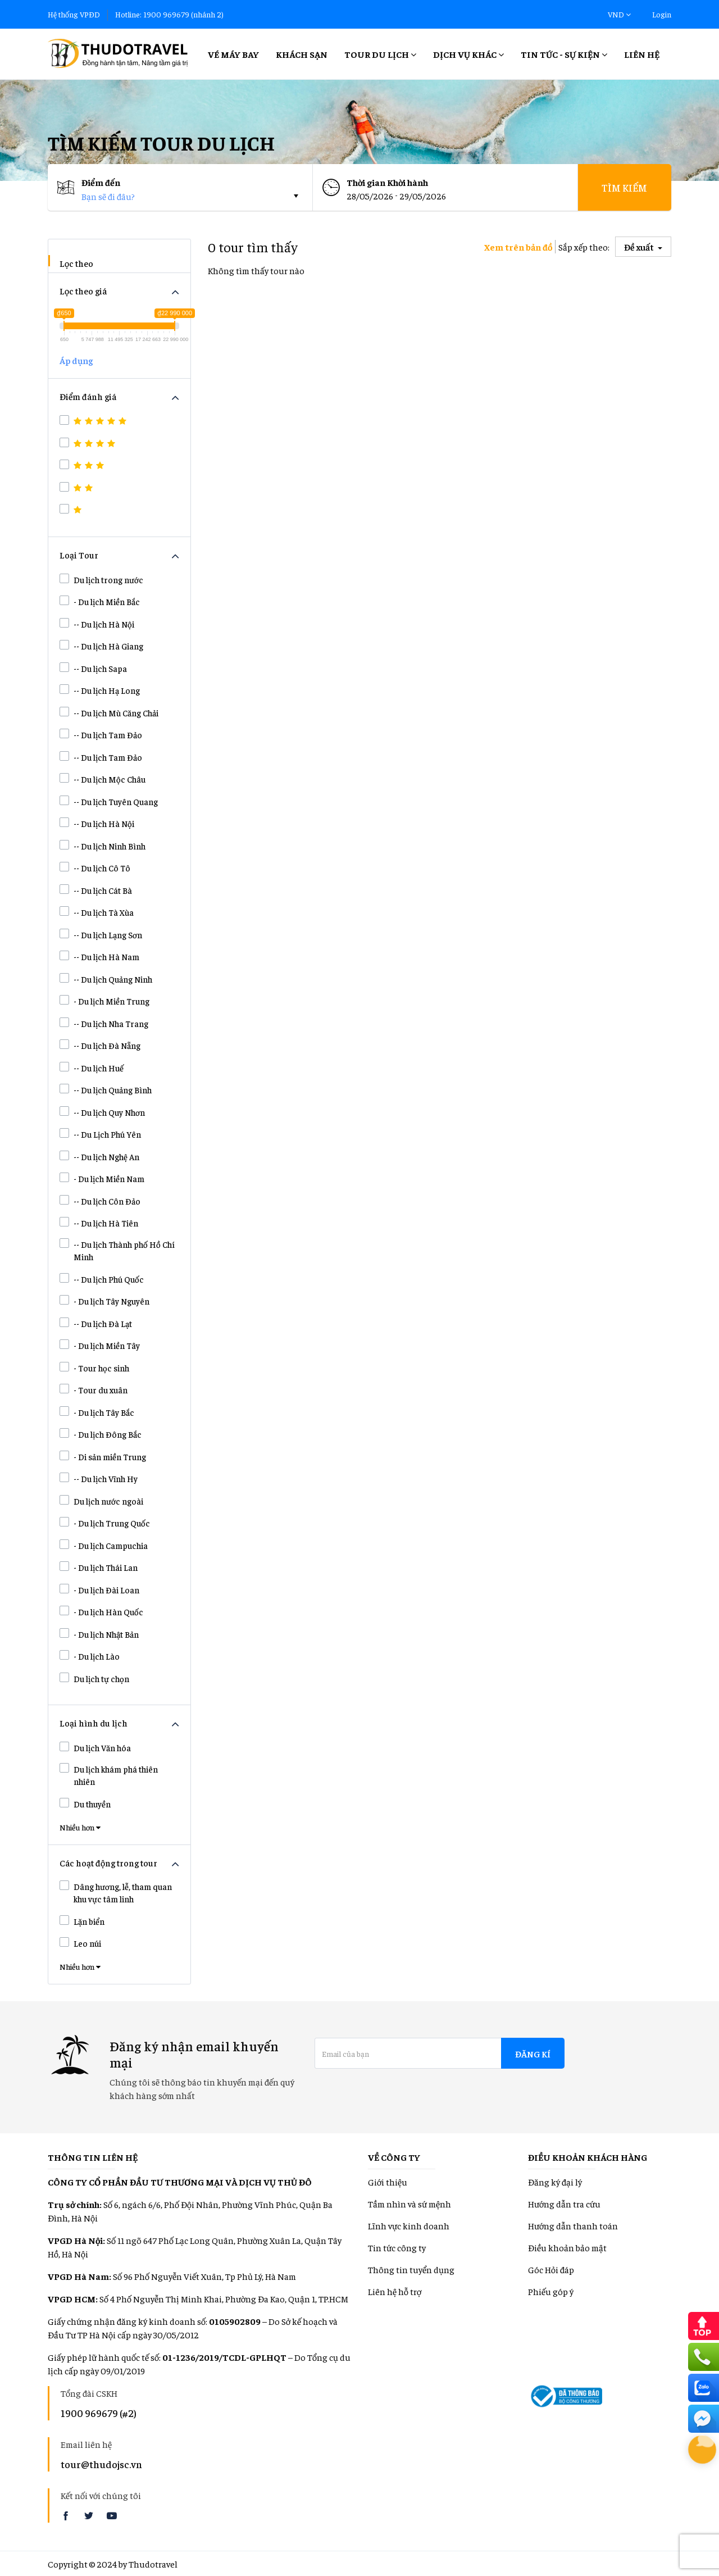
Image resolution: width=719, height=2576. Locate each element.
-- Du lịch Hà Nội (97, 623)
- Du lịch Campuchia (104, 1545)
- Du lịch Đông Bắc (101, 1433)
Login (661, 14)
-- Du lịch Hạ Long (100, 690)
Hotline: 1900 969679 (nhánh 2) (169, 14)
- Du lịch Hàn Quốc (101, 1611)
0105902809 (235, 2321)
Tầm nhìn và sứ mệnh (409, 2203)
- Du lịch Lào (90, 1655)
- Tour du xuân (94, 1389)
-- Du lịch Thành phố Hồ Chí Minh (117, 1250)
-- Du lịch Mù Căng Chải (109, 712)
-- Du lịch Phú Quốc (102, 1278)
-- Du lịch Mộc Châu (102, 778)
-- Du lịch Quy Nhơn (102, 1111)
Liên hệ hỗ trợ (394, 2291)
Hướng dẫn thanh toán (573, 2225)
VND (619, 14)
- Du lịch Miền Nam (102, 1178)
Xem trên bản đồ (518, 246)
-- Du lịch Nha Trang (104, 1023)
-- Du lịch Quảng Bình (106, 1089)
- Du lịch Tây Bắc (97, 1412)
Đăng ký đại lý (555, 2181)
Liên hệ (641, 54)
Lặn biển (82, 1921)
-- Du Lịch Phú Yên (100, 1133)
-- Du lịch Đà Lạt (96, 1323)
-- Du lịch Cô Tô (95, 867)
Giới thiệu (387, 2181)
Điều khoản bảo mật (567, 2247)
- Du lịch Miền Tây (100, 1345)
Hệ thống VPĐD (74, 14)
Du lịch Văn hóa (95, 1747)
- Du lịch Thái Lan (99, 1567)
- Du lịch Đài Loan (99, 1589)
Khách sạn (301, 54)
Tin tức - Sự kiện (564, 54)
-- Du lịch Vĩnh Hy (99, 1478)
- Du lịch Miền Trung (104, 1000)
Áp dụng (76, 360)
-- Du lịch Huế (92, 1067)
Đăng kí (532, 2053)
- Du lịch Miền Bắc (100, 601)
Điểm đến (100, 182)
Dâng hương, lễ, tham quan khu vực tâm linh (116, 1892)
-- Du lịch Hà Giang (101, 645)
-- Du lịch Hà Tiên (99, 1222)
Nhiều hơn (80, 1827)
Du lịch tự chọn (94, 1678)
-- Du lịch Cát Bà (96, 890)
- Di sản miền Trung (103, 1456)
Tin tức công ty (397, 2247)
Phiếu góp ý (551, 2291)
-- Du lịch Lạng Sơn (101, 934)
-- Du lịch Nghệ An (99, 1156)
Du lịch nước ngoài (101, 1500)
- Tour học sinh (94, 1367)
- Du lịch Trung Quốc (105, 1522)
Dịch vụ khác (468, 54)
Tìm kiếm (624, 187)
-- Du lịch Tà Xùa (97, 911)
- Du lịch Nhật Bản (99, 1633)
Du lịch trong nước (101, 579)
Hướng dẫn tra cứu (564, 2203)
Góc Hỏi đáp (551, 2269)
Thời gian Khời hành (387, 182)
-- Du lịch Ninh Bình (102, 845)
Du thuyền (85, 1803)
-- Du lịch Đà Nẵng (100, 1045)
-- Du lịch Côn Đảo (100, 1200)
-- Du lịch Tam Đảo (101, 734)
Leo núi (80, 1942)
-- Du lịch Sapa (93, 668)
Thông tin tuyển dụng (411, 2269)
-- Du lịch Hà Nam (99, 956)
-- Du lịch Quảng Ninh (106, 978)
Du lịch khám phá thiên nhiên (109, 1775)
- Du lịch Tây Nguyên (104, 1300)
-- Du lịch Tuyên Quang (109, 801)
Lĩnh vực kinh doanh (408, 2225)
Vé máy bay (233, 54)
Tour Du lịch (380, 54)
